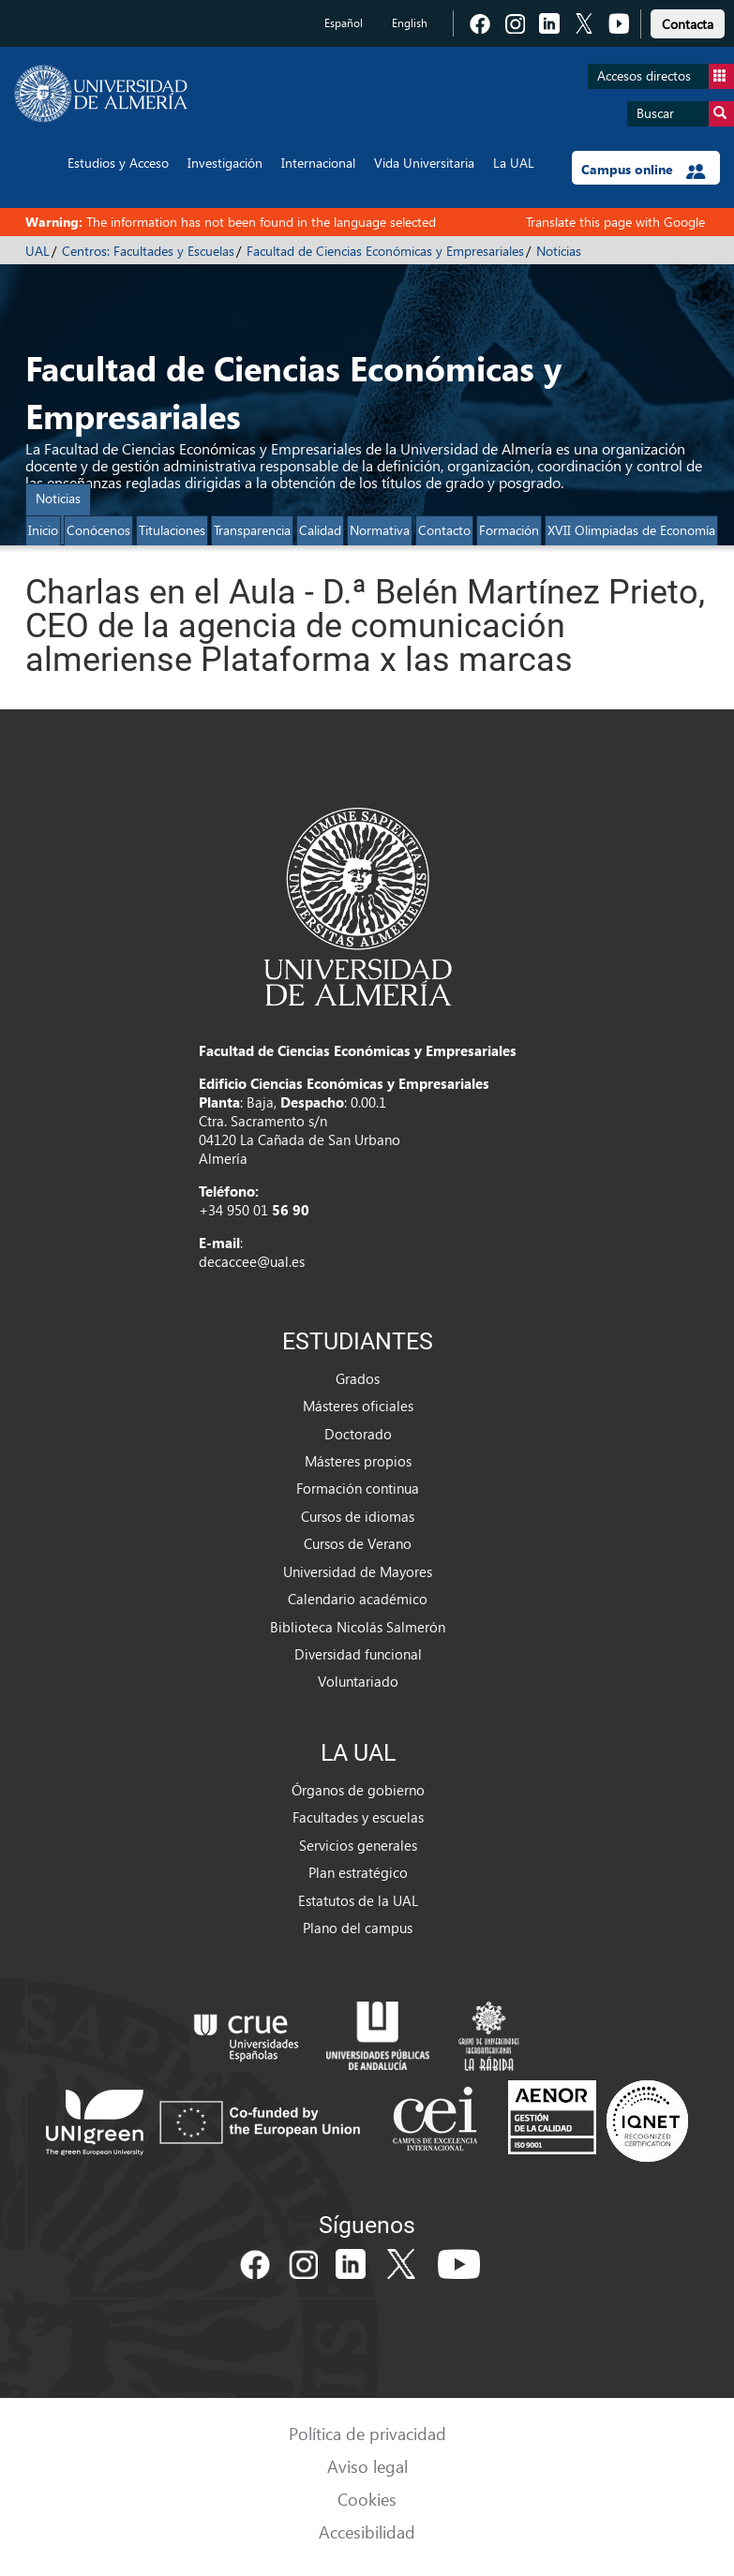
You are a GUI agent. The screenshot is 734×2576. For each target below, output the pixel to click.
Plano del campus (357, 1927)
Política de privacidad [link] (367, 2433)
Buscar (685, 114)
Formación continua (357, 1488)
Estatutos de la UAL (358, 1900)
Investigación (224, 162)
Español (343, 23)
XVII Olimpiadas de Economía (631, 530)
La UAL (513, 162)
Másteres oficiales (358, 1405)
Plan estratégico (358, 1872)
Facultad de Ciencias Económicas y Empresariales (385, 251)
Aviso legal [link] (367, 2466)
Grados (358, 1378)
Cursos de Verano (358, 1543)
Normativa (380, 530)
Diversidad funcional (358, 1654)
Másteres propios (358, 1461)
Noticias (558, 251)
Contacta (687, 24)
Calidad (320, 530)
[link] (688, 21)
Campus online (643, 169)
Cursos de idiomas (357, 1516)
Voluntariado (358, 1681)
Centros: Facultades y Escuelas (148, 251)
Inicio (43, 530)
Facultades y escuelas (358, 1817)
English (409, 23)
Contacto (444, 530)
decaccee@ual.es (252, 1261)
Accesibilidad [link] (367, 2531)
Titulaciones (172, 530)
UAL (37, 251)
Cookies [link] (367, 2498)
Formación (509, 530)
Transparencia (252, 530)
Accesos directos (665, 76)
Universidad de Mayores (357, 1571)
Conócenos (98, 530)
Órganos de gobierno (358, 1789)
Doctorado (358, 1433)
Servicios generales (358, 1845)
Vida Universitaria (424, 162)
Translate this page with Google (615, 222)
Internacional (318, 162)
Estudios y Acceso (118, 162)
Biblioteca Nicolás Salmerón (357, 1626)
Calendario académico (357, 1598)
